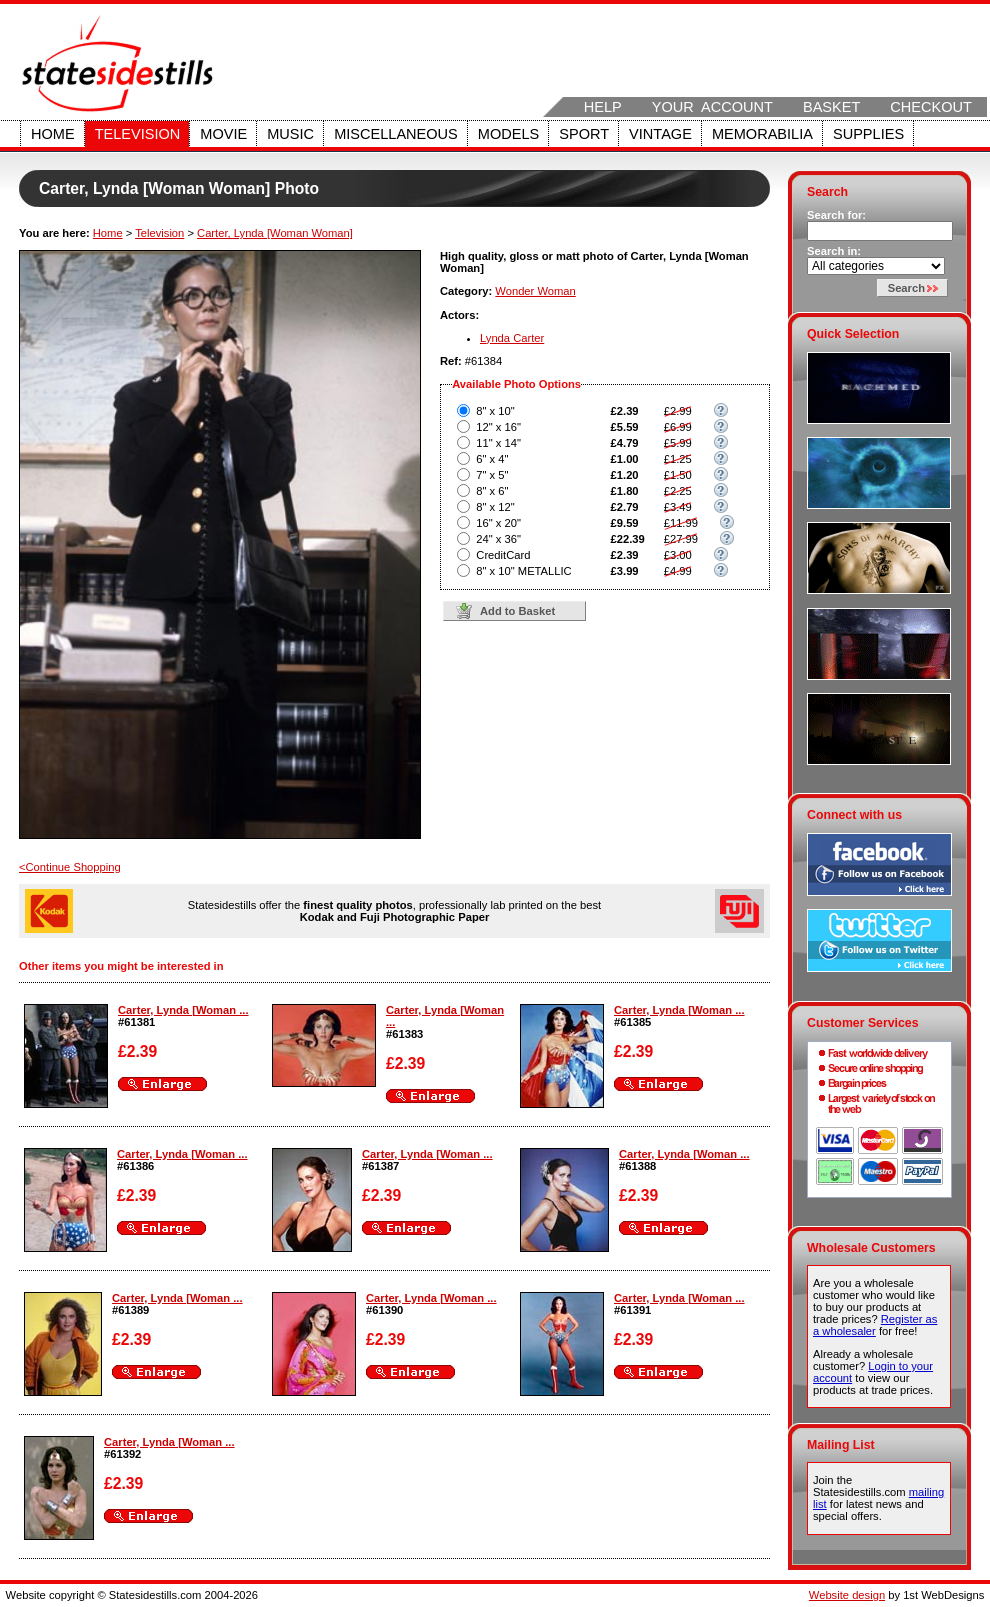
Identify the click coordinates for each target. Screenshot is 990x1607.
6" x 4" (492, 459)
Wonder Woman (535, 291)
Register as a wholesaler (875, 1325)
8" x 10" (495, 411)
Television (138, 134)
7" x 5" (492, 475)
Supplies (868, 134)
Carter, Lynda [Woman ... (183, 1010)
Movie (223, 134)
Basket (831, 107)
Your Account (712, 107)
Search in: (834, 251)
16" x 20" (498, 523)
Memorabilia (762, 134)
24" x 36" (498, 539)
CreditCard (503, 555)
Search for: (836, 215)
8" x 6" (492, 491)
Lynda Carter (512, 338)
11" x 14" (498, 443)
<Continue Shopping (70, 867)
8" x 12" (495, 507)
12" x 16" (498, 427)
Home (53, 134)
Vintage (660, 134)
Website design (847, 1595)
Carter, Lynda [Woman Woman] (275, 233)
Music (290, 134)
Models (508, 134)
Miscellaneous (396, 134)
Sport (584, 134)
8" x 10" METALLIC (523, 571)
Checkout (931, 107)
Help (603, 107)
